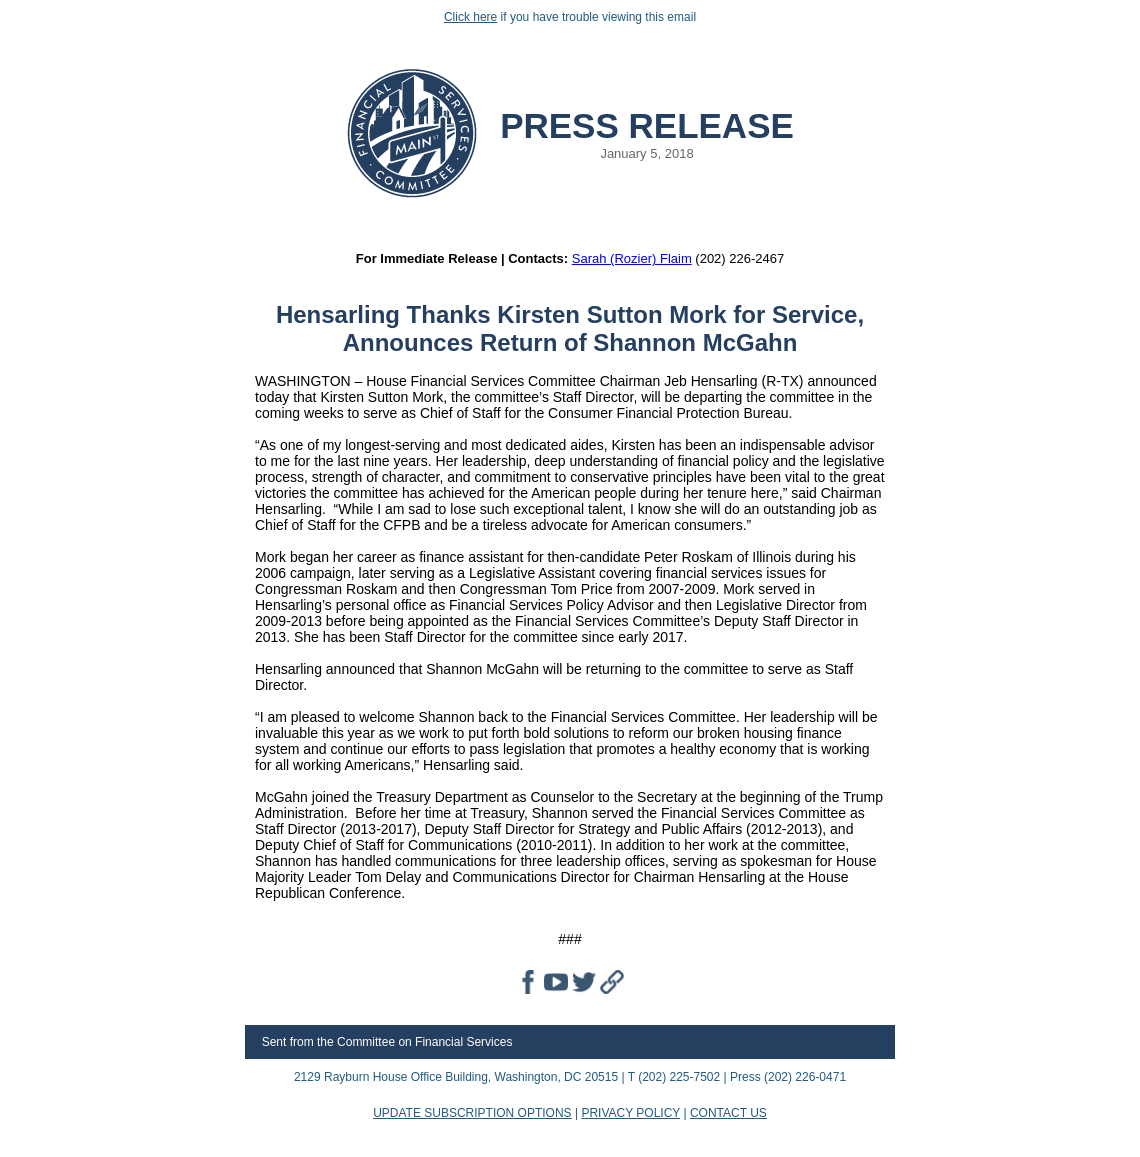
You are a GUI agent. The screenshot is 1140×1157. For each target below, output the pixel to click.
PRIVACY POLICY (630, 1113)
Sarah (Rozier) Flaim (632, 258)
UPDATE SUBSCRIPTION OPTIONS (472, 1113)
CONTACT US (728, 1113)
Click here (470, 17)
